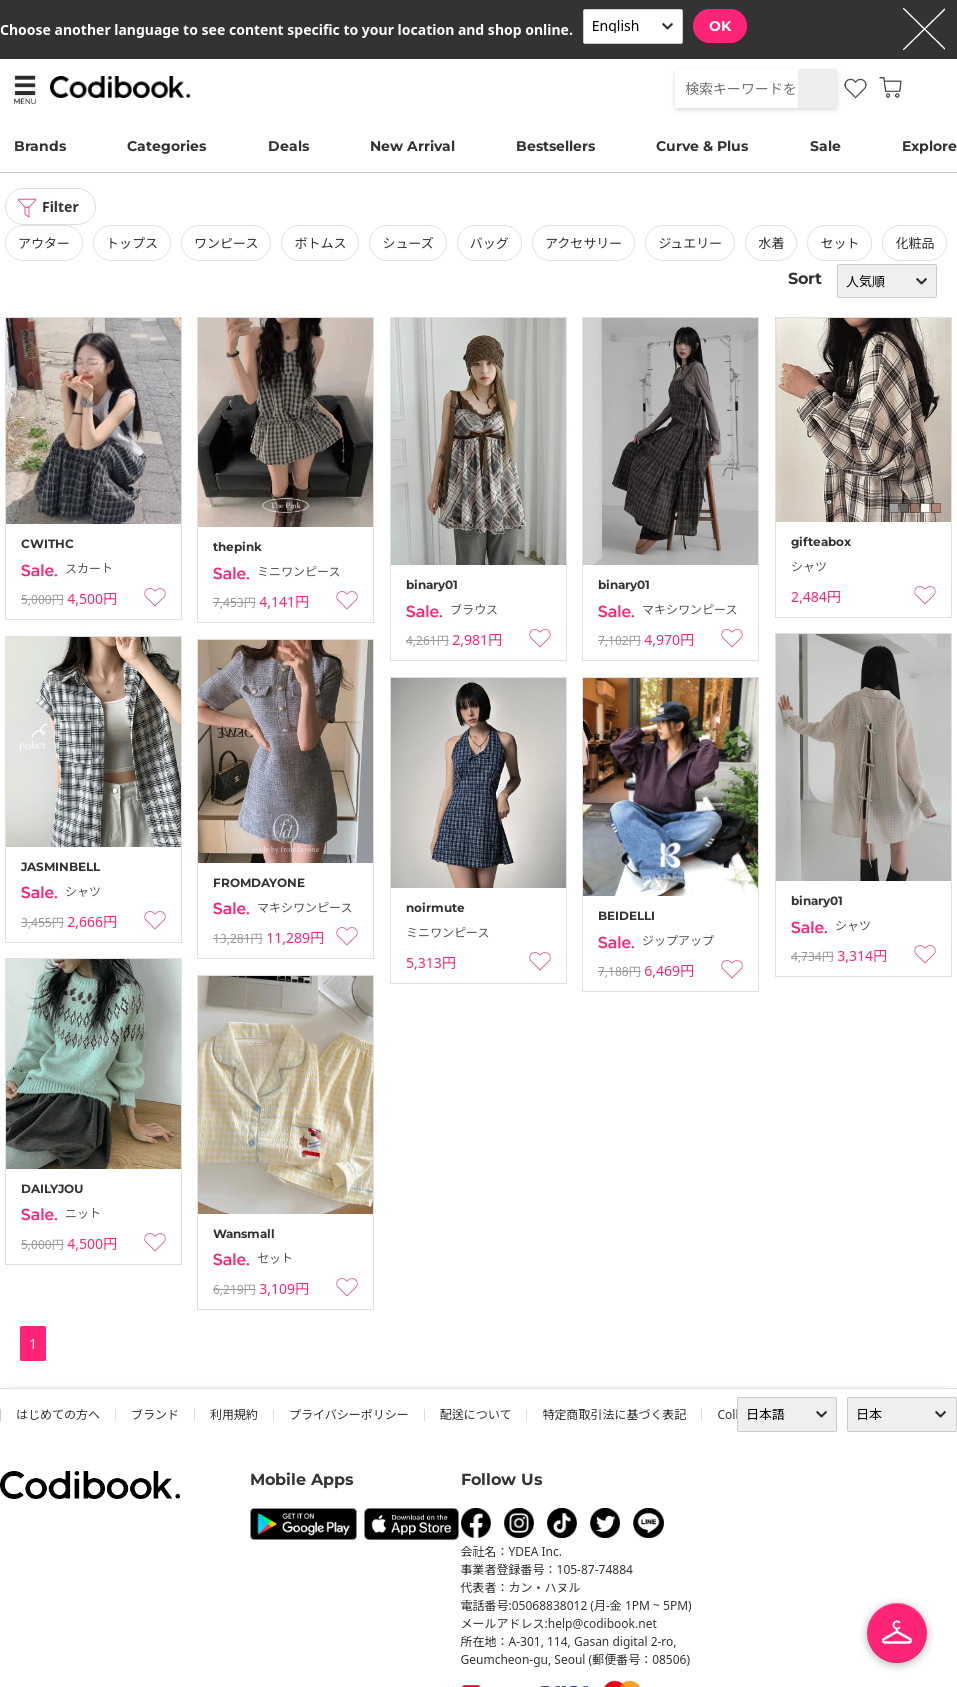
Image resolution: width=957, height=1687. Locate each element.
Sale (825, 146)
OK (720, 26)
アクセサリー (583, 243)
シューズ (407, 243)
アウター (44, 243)
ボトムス (320, 243)
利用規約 (234, 1414)
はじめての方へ (58, 1414)
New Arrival (412, 146)
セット (839, 243)
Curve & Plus (702, 146)
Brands (40, 146)
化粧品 (914, 243)
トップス (132, 243)
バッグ (489, 243)
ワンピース (226, 243)
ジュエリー (690, 243)
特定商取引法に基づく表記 (614, 1414)
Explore (929, 146)
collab (734, 1414)
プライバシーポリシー (349, 1414)
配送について (476, 1414)
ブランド (155, 1414)
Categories (166, 146)
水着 (771, 243)
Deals (288, 146)
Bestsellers (555, 146)
